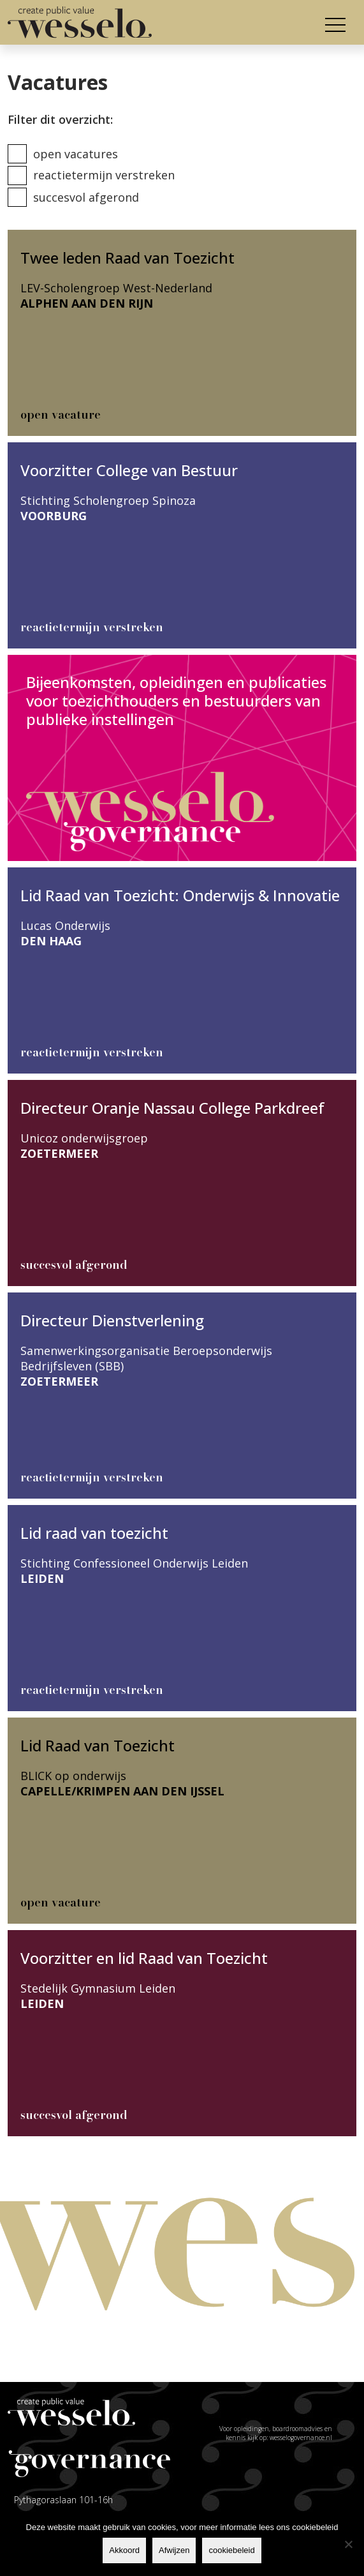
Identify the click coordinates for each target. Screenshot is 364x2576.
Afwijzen (174, 2550)
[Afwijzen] (348, 2544)
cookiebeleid (231, 2550)
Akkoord (124, 2550)
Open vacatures (75, 153)
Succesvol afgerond (86, 197)
